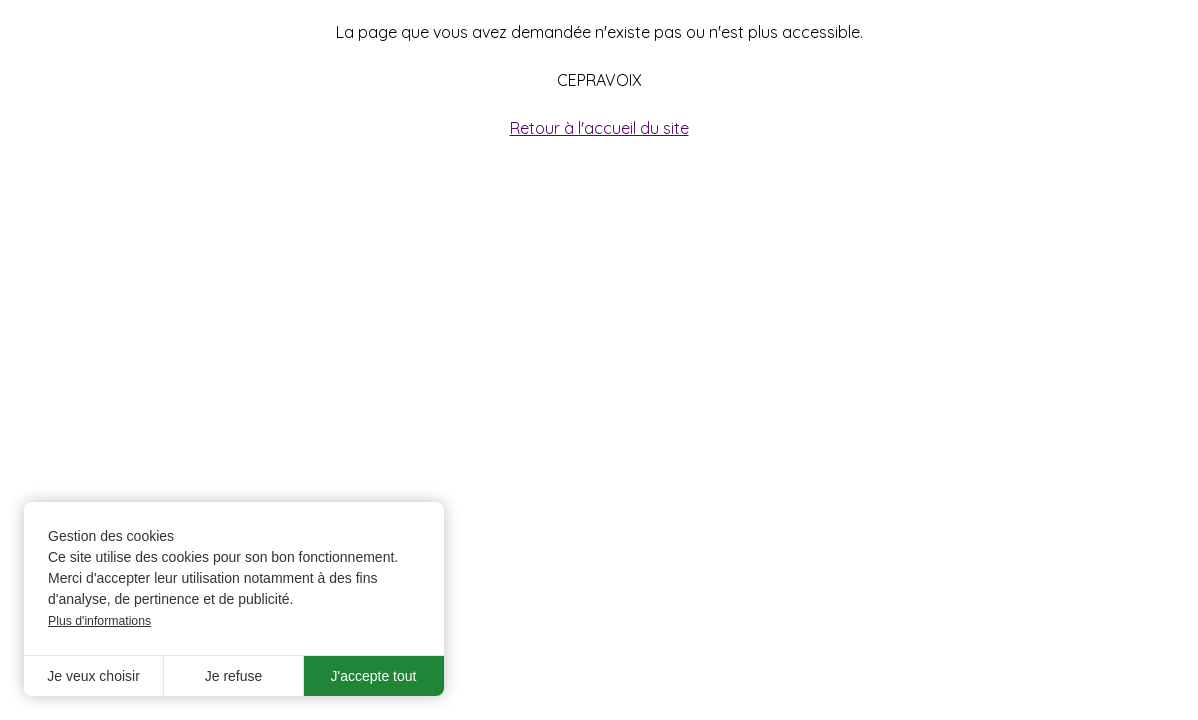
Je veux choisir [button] (93, 676)
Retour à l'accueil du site (599, 128)
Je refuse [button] (234, 676)
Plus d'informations (99, 621)
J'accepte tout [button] (374, 676)
